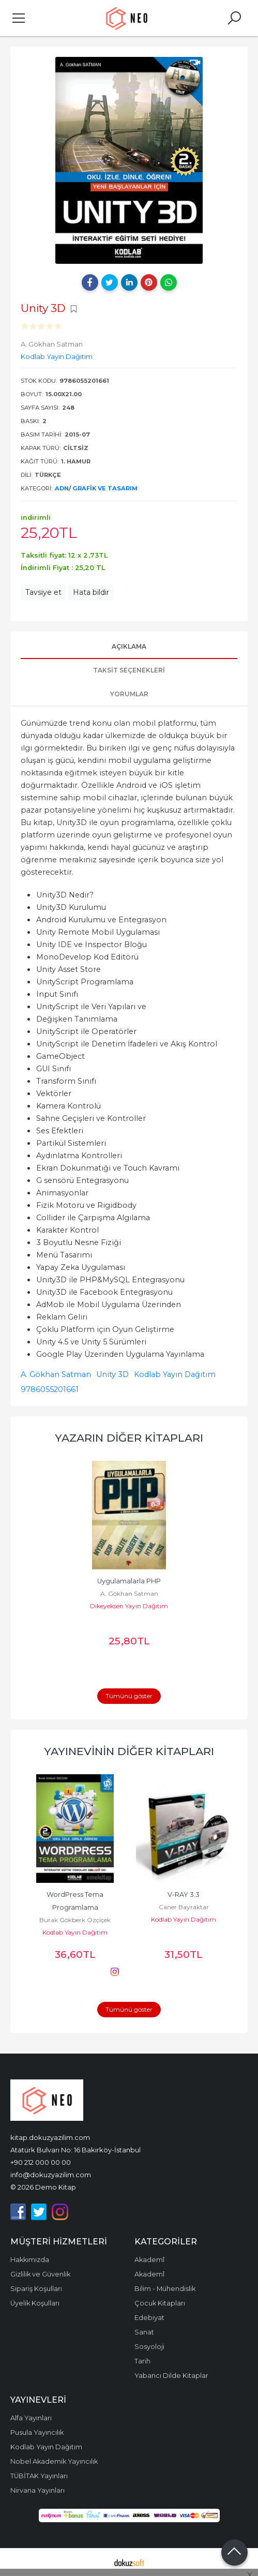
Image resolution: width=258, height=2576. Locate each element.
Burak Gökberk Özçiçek (75, 1920)
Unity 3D (112, 1374)
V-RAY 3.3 (184, 1894)
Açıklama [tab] (129, 646)
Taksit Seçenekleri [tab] (129, 670)
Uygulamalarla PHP (129, 1581)
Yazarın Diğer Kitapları (129, 1437)
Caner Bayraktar (184, 1907)
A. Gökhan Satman (56, 1374)
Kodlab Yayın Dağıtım (175, 1374)
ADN (62, 488)
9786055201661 (50, 1389)
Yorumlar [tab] (129, 694)
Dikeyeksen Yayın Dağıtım (129, 1606)
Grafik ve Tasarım (105, 488)
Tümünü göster (129, 1696)
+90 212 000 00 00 (40, 2162)
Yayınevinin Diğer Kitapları (129, 1751)
